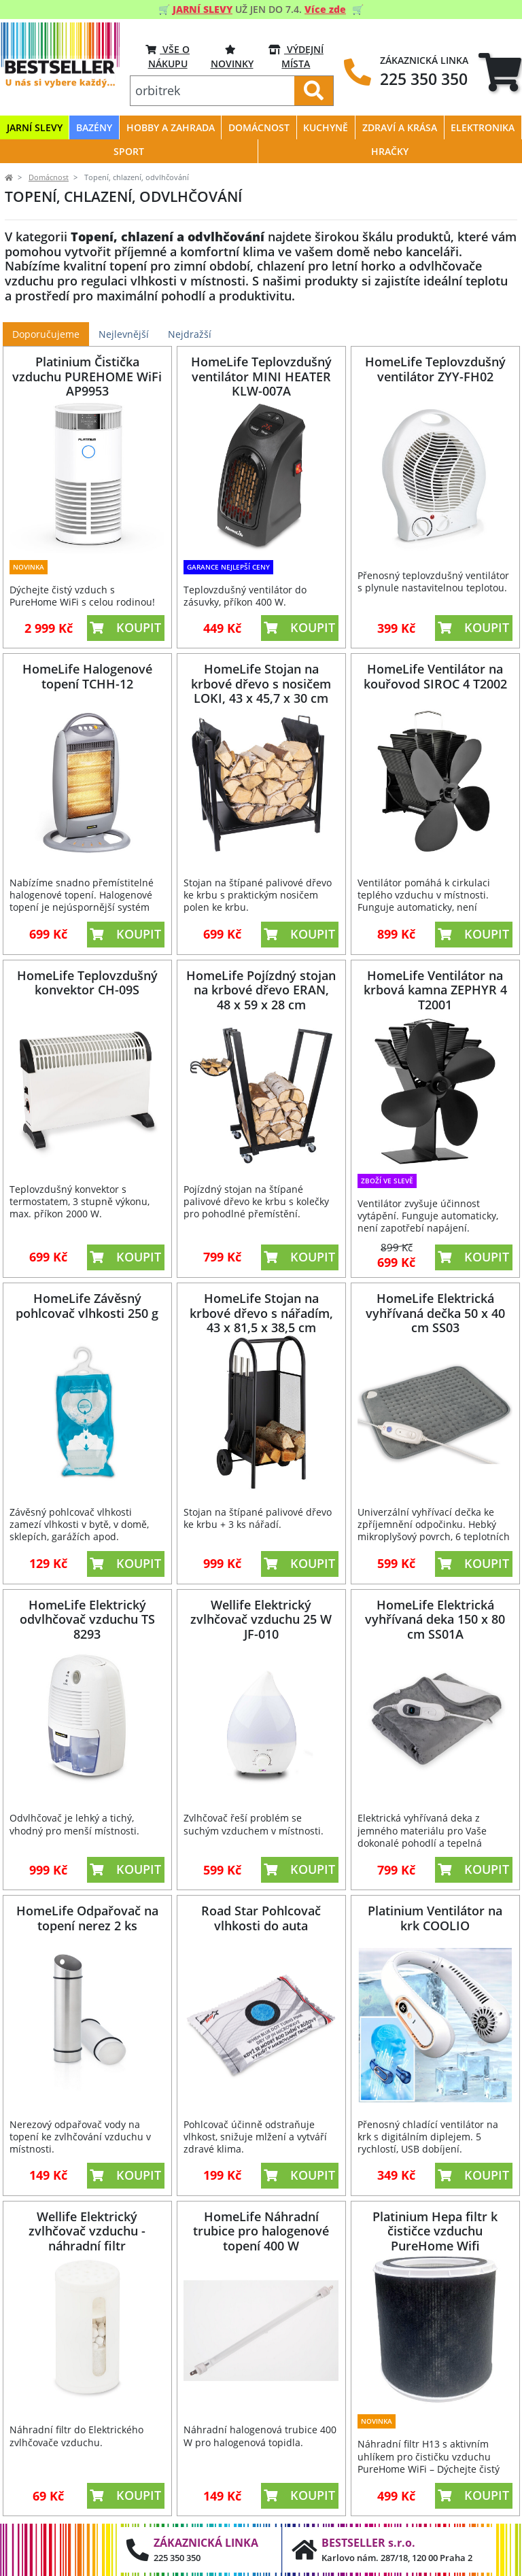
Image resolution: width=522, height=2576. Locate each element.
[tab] (500, 72)
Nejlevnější (124, 334)
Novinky (232, 56)
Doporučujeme (46, 334)
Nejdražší (189, 334)
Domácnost (49, 177)
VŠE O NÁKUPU (167, 56)
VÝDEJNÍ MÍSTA (296, 56)
